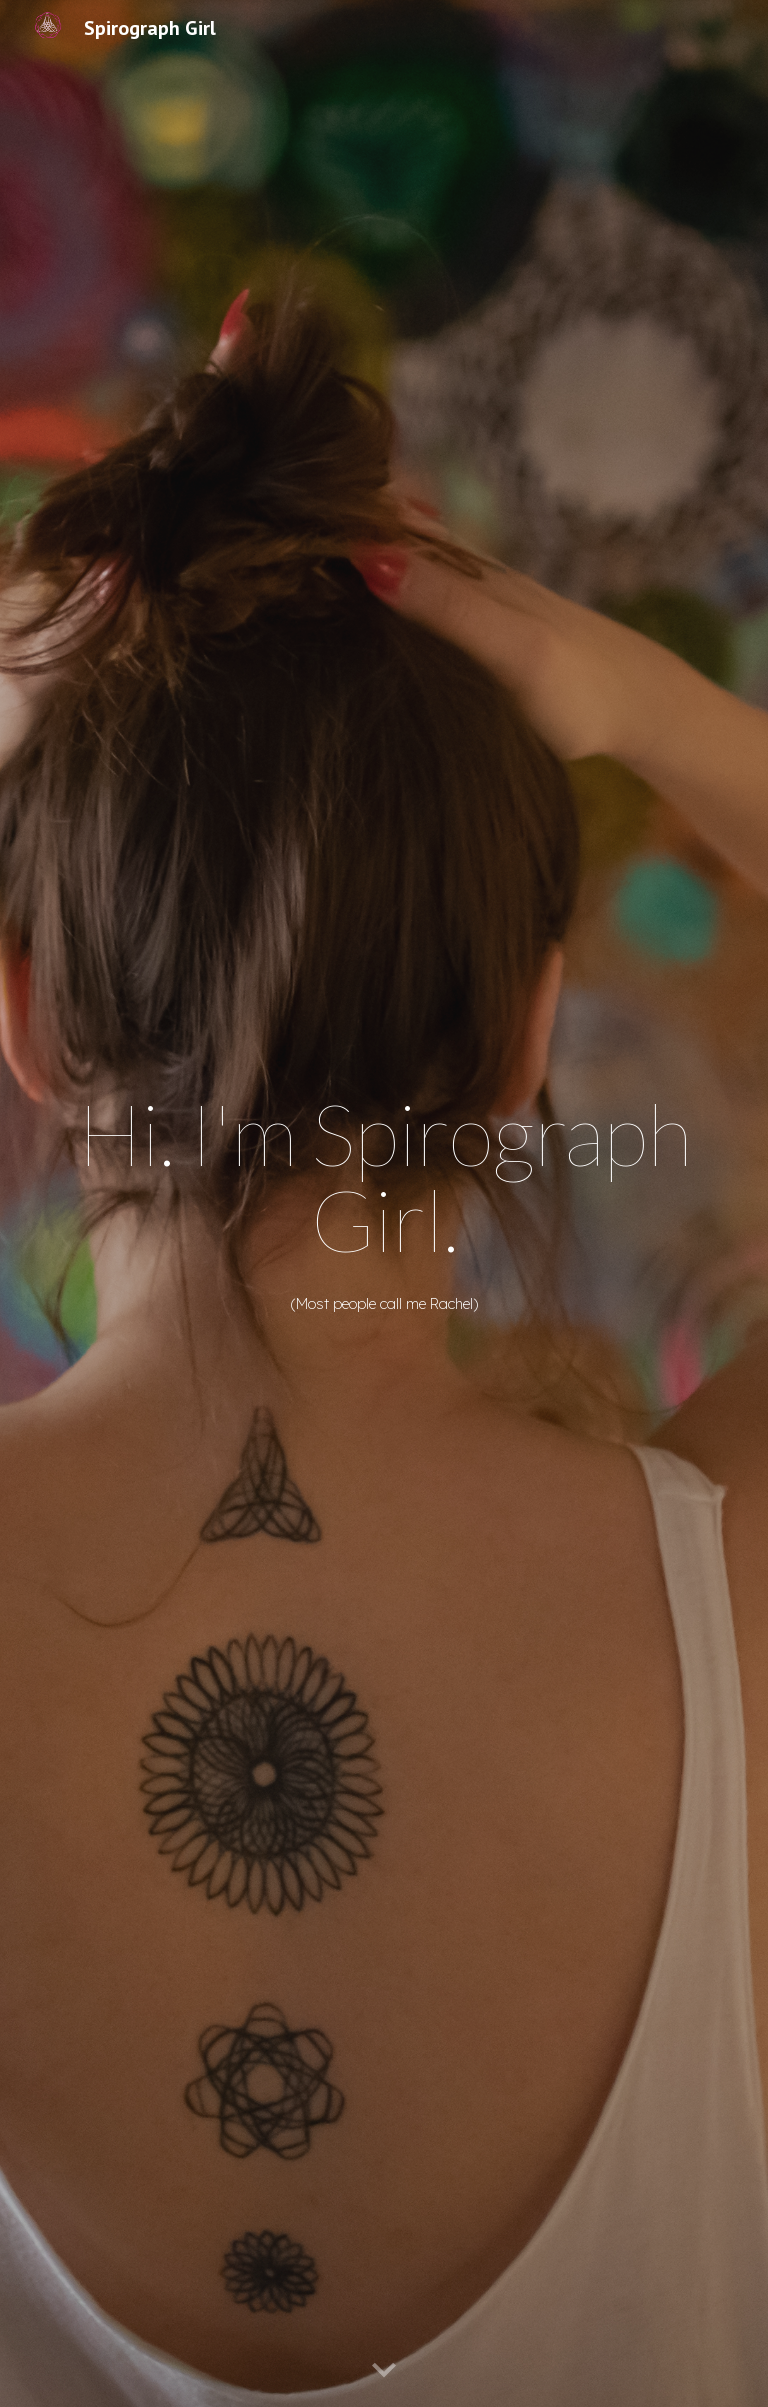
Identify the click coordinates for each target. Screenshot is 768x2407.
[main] (383, 1177)
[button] (384, 2371)
